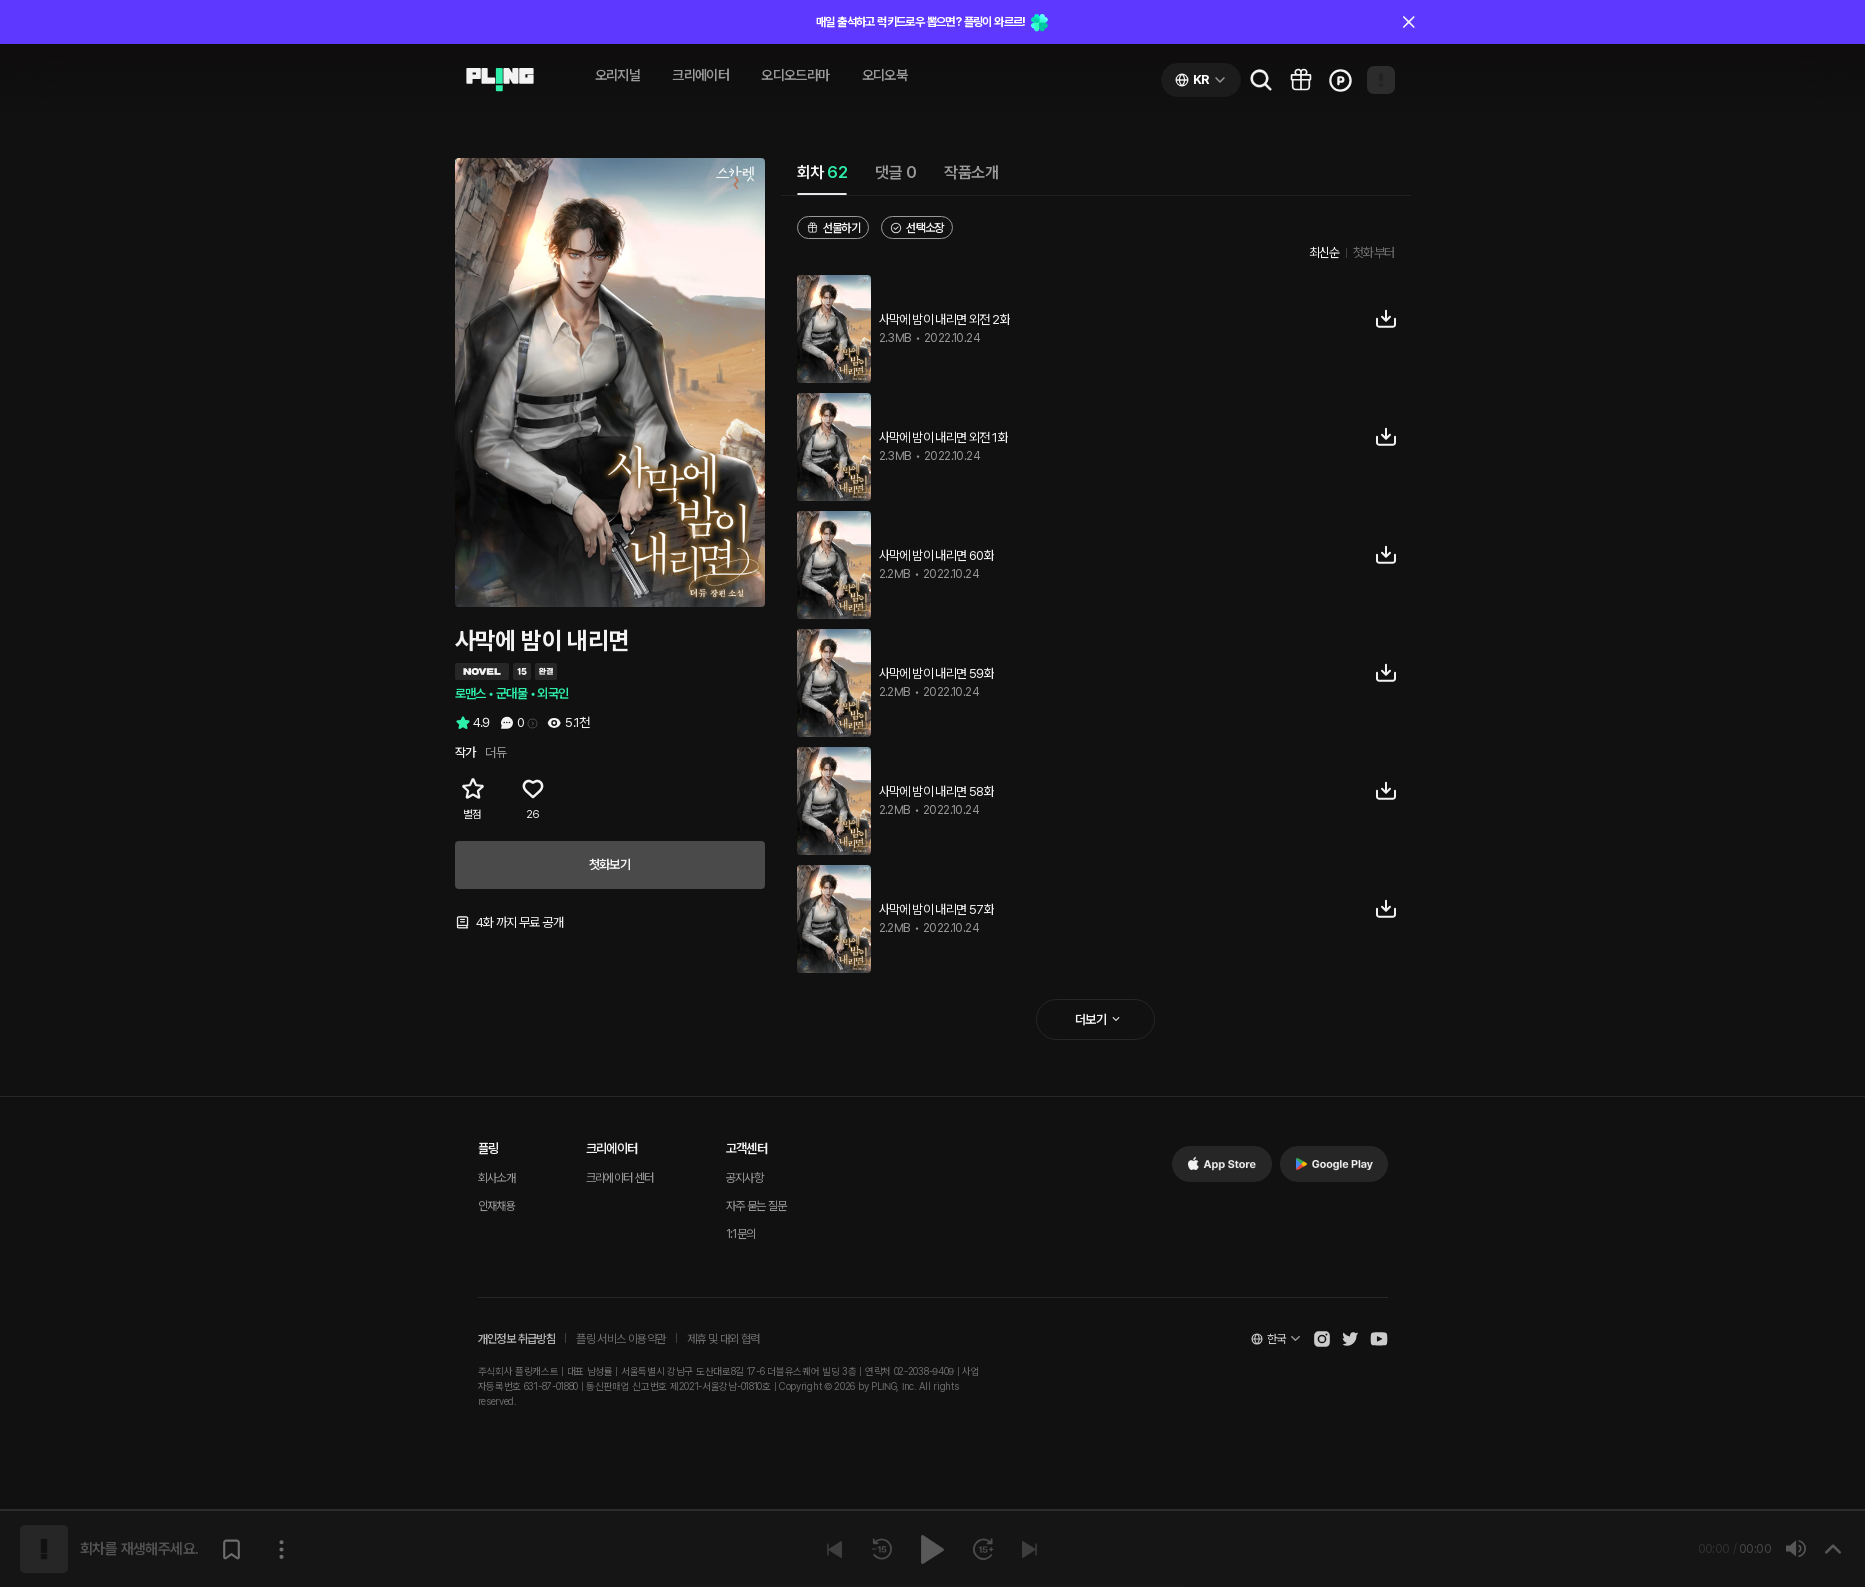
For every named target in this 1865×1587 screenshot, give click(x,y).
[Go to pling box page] (1301, 80)
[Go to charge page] (1341, 80)
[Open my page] (1381, 80)
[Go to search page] (1261, 80)
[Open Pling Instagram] (1322, 1339)
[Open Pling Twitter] (1350, 1339)
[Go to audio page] (500, 80)
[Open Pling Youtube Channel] (1379, 1339)
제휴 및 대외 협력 (723, 1339)
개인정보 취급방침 (517, 1339)
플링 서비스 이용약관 (620, 1339)
